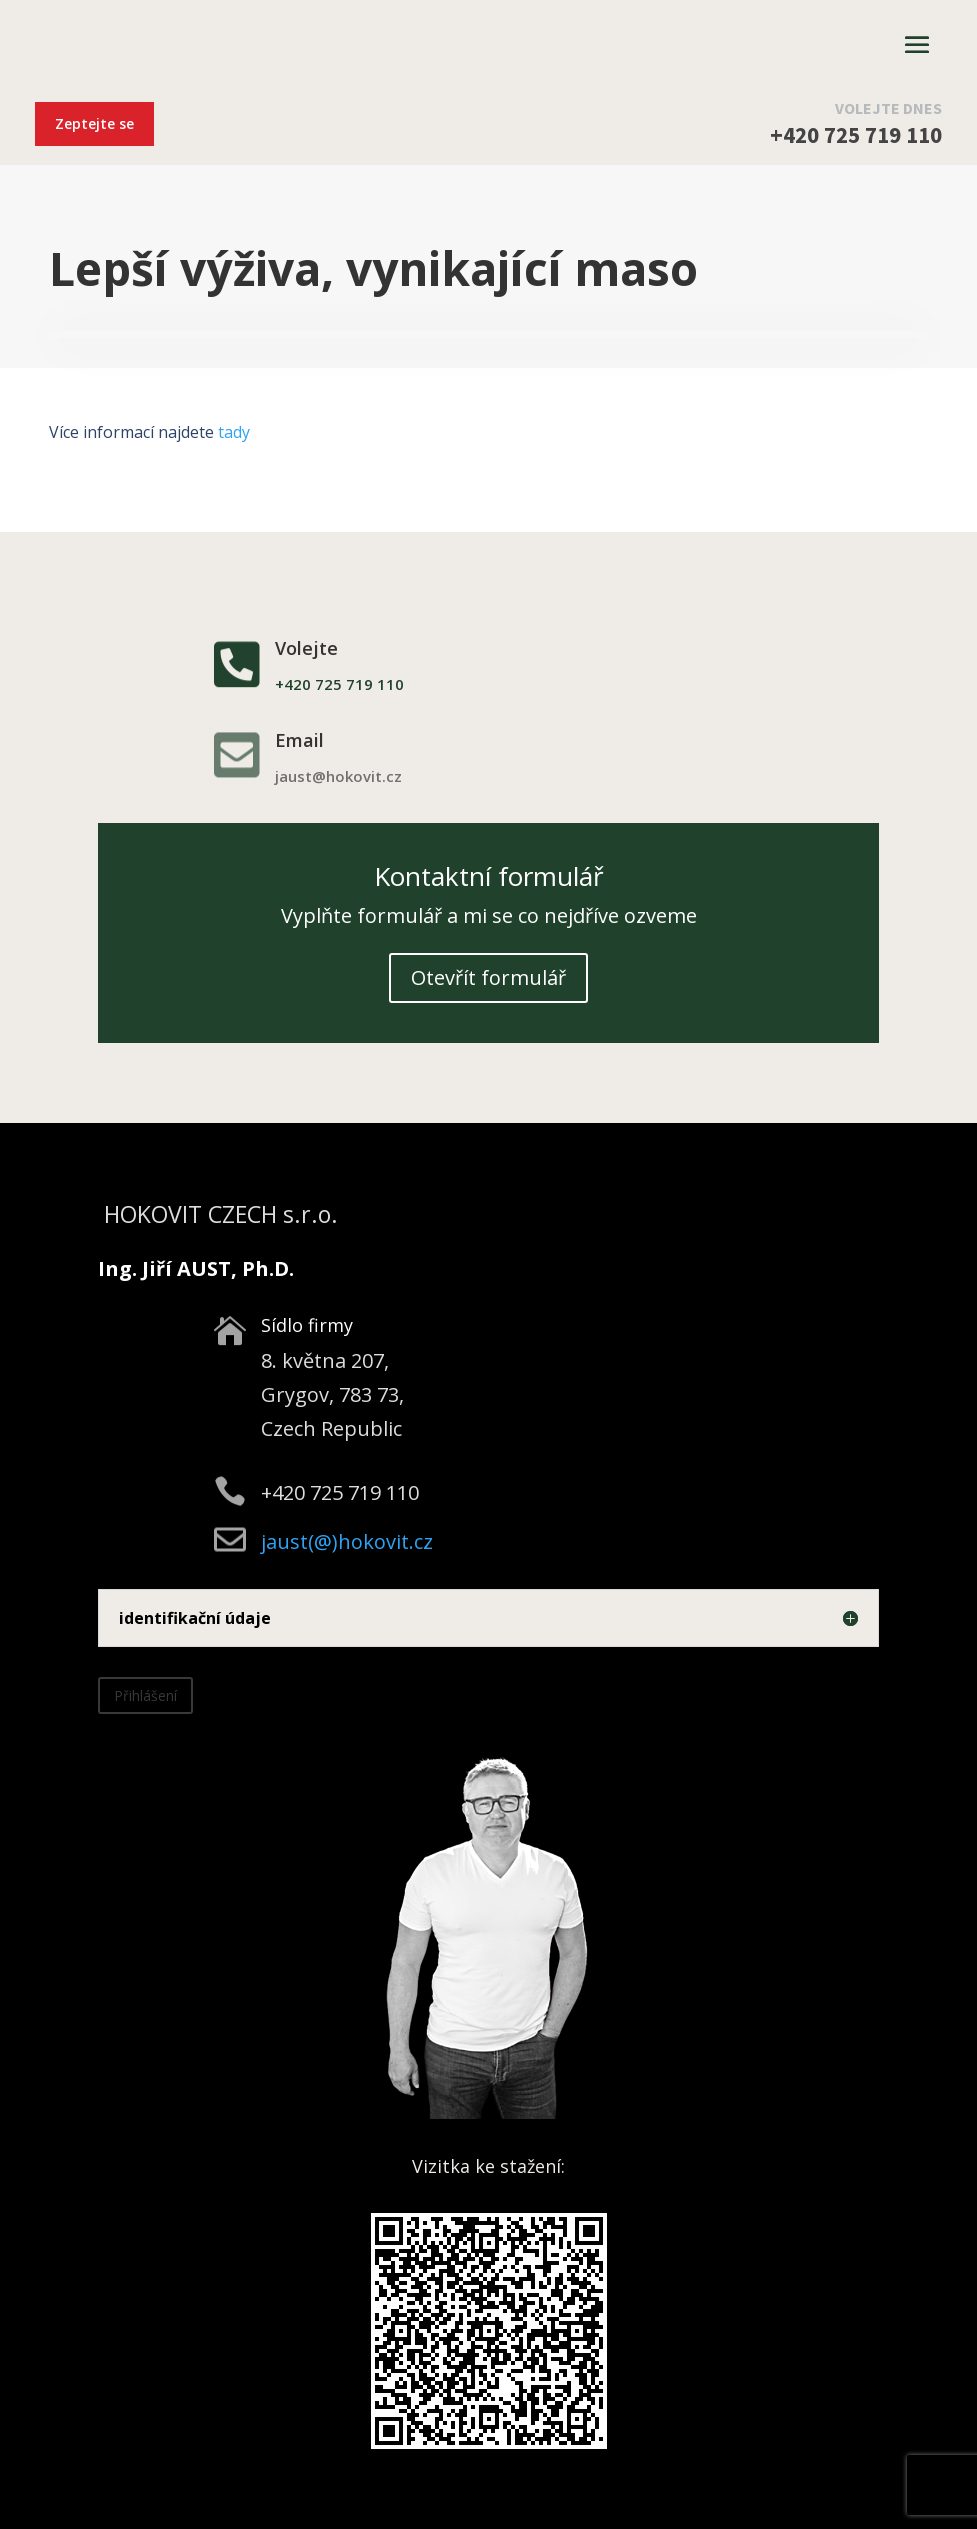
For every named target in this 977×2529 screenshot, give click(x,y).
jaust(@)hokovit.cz (347, 1541)
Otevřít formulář (488, 977)
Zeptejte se (94, 123)
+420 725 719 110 (856, 134)
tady (234, 432)
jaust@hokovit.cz (338, 776)
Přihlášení (145, 1695)
